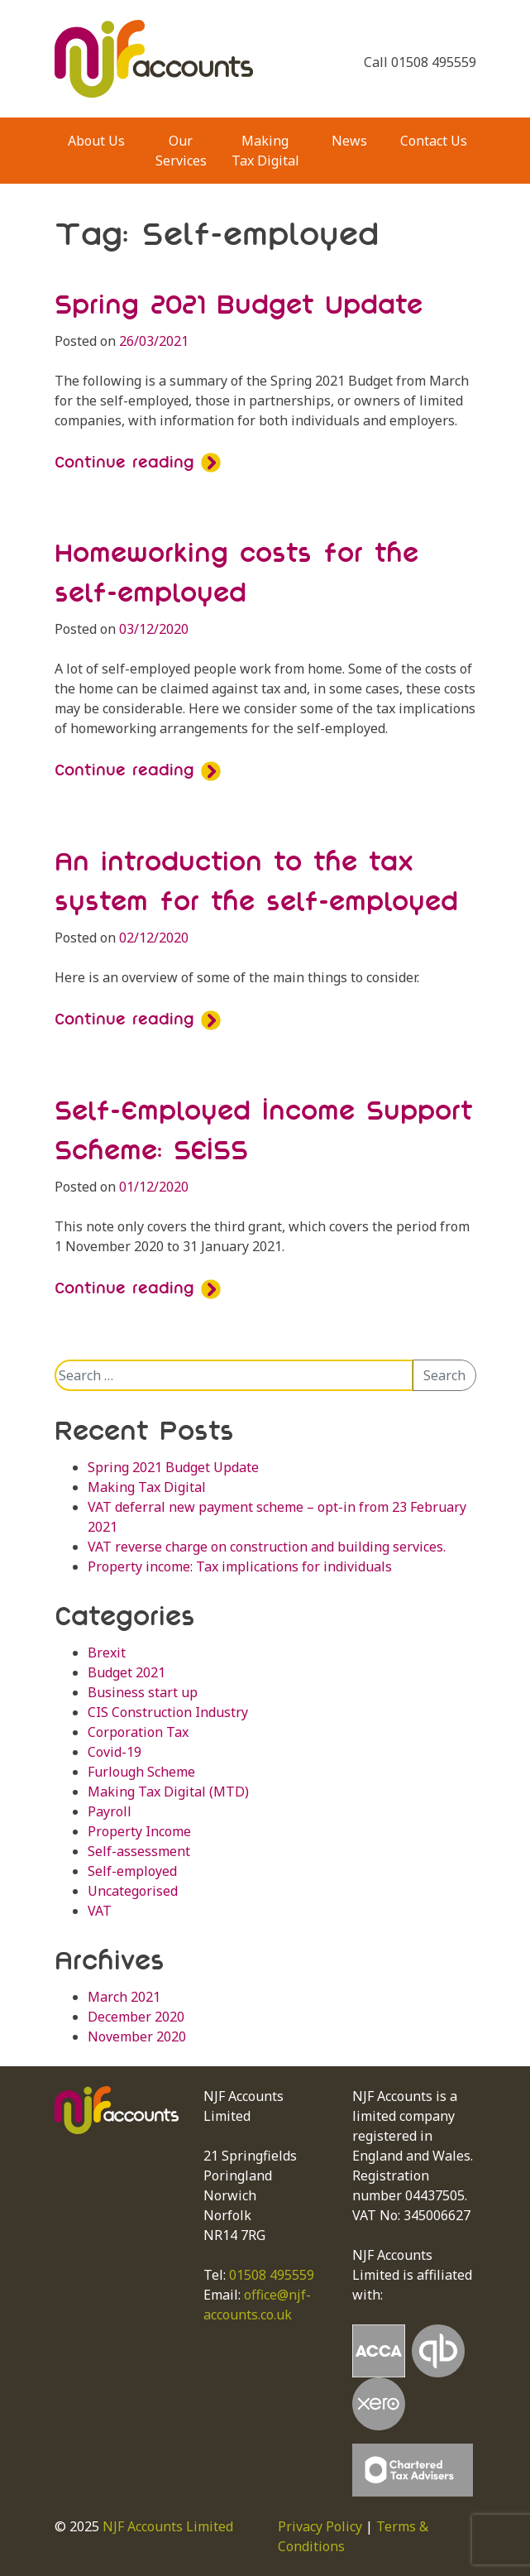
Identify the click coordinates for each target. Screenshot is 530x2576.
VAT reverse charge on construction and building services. (267, 1546)
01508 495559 (271, 2275)
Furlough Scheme (141, 1772)
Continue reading (138, 462)
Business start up (143, 1692)
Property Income (139, 1831)
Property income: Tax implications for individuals (240, 1566)
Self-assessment (139, 1851)
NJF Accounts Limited (168, 2526)
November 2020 (137, 2036)
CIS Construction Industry (168, 1712)
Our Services (181, 151)
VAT (100, 1911)
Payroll (109, 1811)
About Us (96, 141)
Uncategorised (133, 1891)
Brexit (107, 1652)
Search (444, 1375)
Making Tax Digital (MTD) (168, 1791)
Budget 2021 (126, 1672)
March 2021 (124, 1997)
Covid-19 (114, 1752)
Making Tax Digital (265, 151)
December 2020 (136, 2017)
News (349, 141)
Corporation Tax (138, 1732)
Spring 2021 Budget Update (239, 304)
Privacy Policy (320, 2526)
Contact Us (433, 141)
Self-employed (132, 1871)
